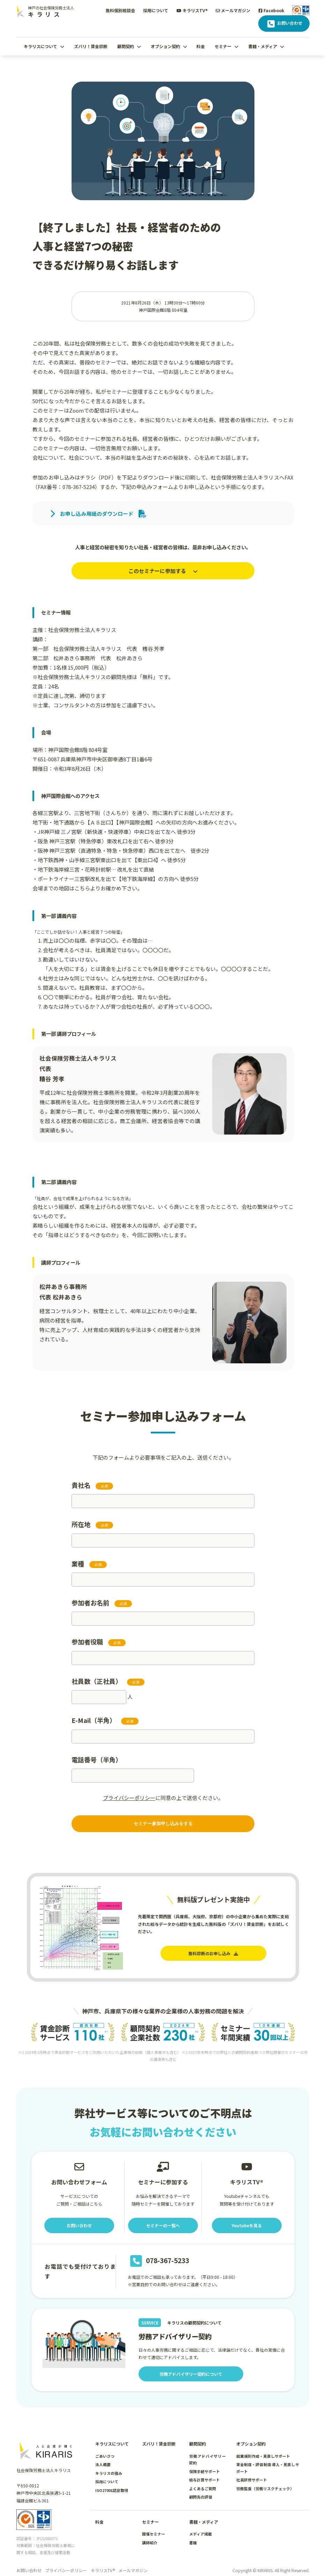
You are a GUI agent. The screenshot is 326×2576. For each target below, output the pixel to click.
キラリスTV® (192, 10)
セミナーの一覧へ (163, 2216)
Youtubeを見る (246, 2216)
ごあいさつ (104, 2447)
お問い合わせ (284, 24)
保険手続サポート (204, 2462)
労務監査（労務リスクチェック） (265, 2479)
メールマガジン (233, 10)
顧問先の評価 (200, 2488)
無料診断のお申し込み (213, 1953)
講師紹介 (149, 2533)
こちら (82, 888)
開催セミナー (153, 2525)
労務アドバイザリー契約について (191, 2365)
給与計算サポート (204, 2470)
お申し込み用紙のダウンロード (98, 514)
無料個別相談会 (120, 10)
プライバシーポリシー (129, 1797)
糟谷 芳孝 (153, 648)
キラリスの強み (108, 2464)
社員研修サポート (251, 2470)
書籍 (193, 2533)
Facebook (271, 10)
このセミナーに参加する (163, 570)
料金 (201, 46)
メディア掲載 (200, 2525)
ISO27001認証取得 (111, 2481)
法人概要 (103, 2455)
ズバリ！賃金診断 (91, 46)
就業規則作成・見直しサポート (263, 2447)
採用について (155, 10)
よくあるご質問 (202, 2479)
